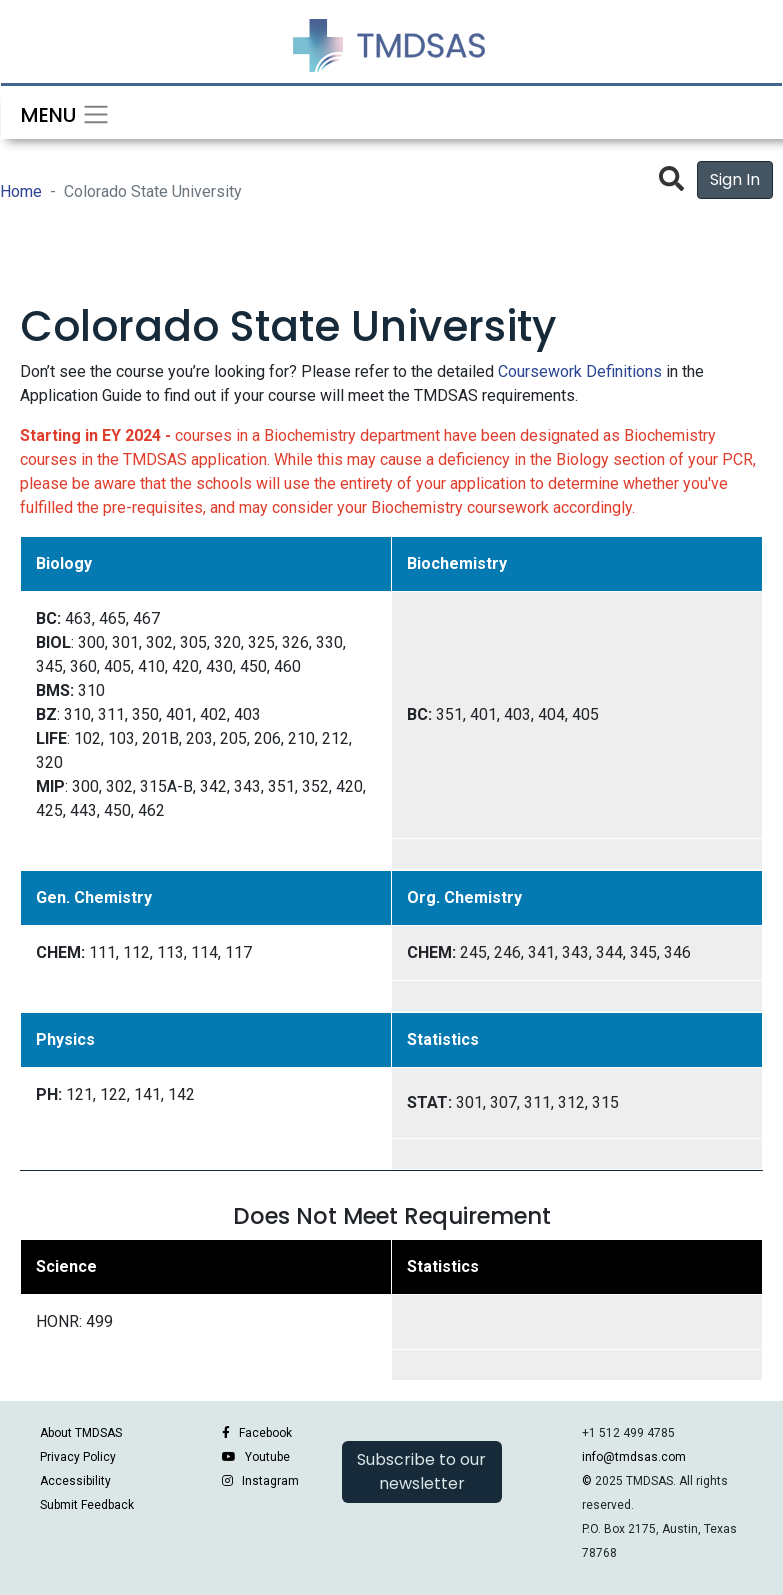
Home (21, 191)
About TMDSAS (81, 1433)
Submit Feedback (87, 1505)
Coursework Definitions (580, 371)
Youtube (267, 1457)
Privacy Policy (78, 1457)
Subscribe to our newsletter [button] (421, 1471)
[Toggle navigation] (59, 112)
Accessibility (75, 1481)
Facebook (265, 1433)
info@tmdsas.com (634, 1457)
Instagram (270, 1481)
